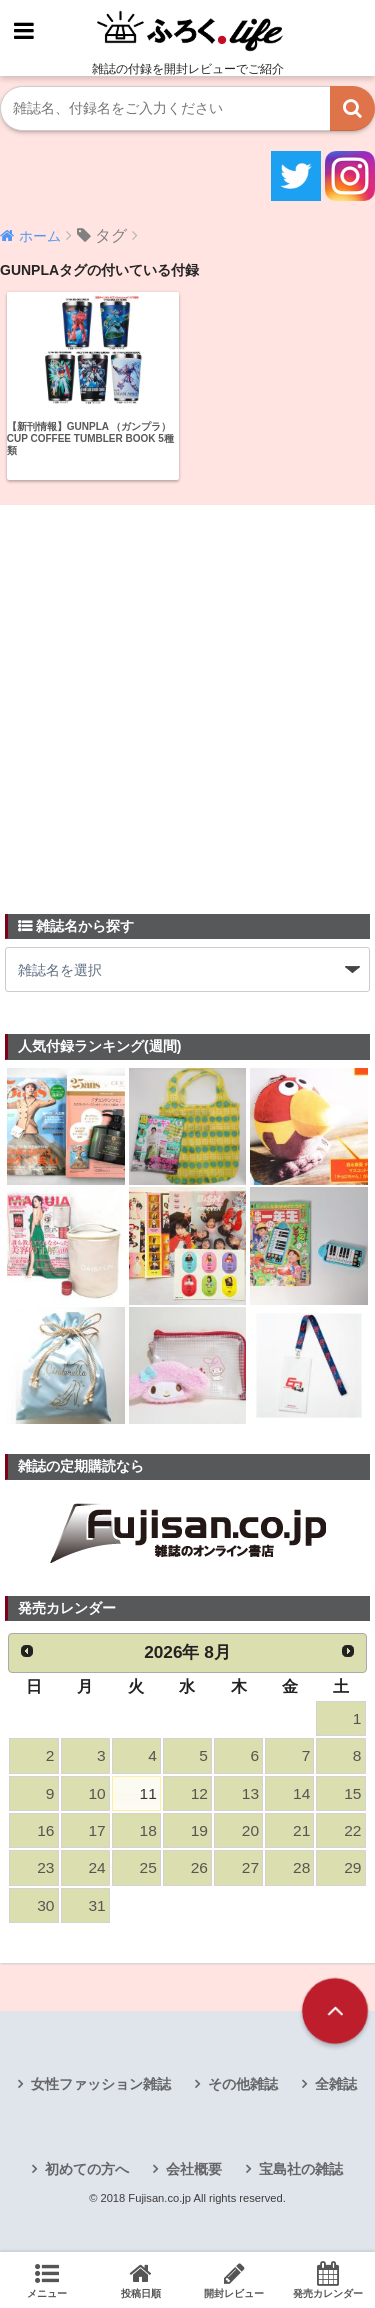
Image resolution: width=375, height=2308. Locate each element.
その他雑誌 (243, 2084)
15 (352, 1793)
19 (199, 1830)
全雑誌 (336, 2084)
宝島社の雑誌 (301, 2169)
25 (148, 1867)
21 (301, 1830)
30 (45, 1905)
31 (96, 1905)
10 (96, 1793)
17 (96, 1830)
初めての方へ (87, 2169)
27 (250, 1867)
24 (96, 1867)
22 (352, 1830)
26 (199, 1867)
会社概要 (194, 2169)
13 (250, 1793)
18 (148, 1830)
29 (352, 1867)
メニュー (47, 2280)
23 (45, 1867)
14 (301, 1793)
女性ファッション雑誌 (101, 2084)
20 (250, 1830)
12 (199, 1793)
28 (301, 1867)
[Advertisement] (187, 697)
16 (45, 1830)
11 (148, 1793)
